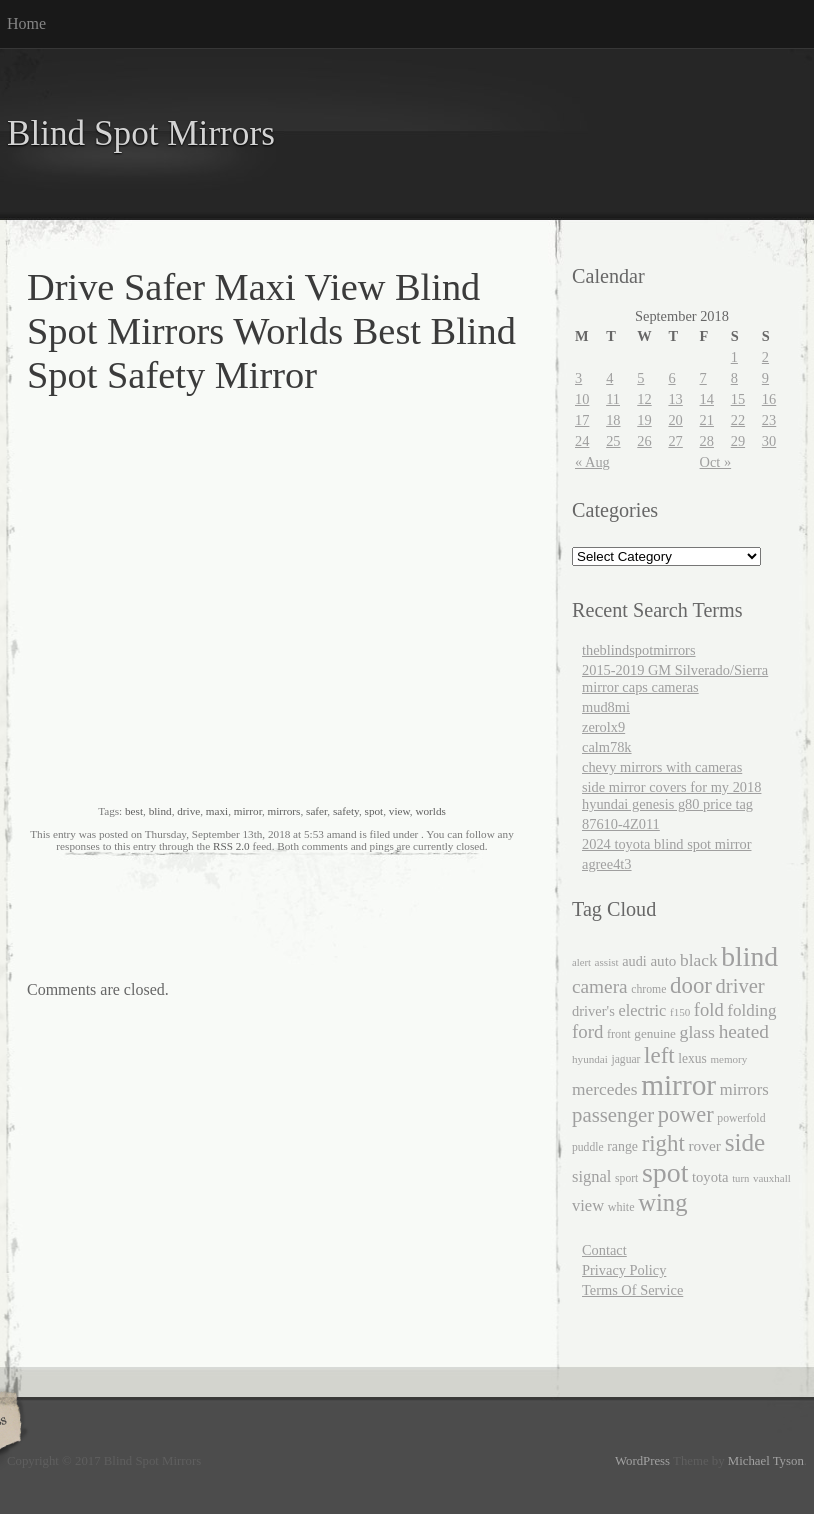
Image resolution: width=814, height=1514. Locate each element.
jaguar (625, 1059)
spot (374, 811)
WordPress (642, 1461)
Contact (604, 1250)
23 (769, 420)
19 (644, 420)
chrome (648, 989)
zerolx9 (603, 727)
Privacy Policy (624, 1270)
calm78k (607, 747)
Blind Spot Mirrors (141, 133)
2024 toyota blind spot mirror (666, 844)
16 (769, 399)
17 (582, 420)
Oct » (716, 462)
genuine (655, 1033)
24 (582, 441)
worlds (430, 811)
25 (613, 441)
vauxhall (772, 1178)
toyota (710, 1177)
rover (704, 1145)
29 (738, 441)
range (622, 1146)
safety (346, 811)
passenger (613, 1115)
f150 (680, 1012)
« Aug (592, 462)
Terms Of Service (632, 1290)
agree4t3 (607, 864)
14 (707, 399)
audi (634, 961)
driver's (593, 1011)
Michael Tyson (766, 1461)
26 (644, 441)
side (745, 1142)
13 (675, 399)
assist (607, 962)
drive (188, 811)
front (619, 1034)
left (659, 1055)
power (686, 1114)
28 (707, 441)
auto (663, 961)
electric (642, 1010)
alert (581, 962)
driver (740, 986)
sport (626, 1178)
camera (600, 986)
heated (744, 1031)
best (134, 811)
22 (738, 420)
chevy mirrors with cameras (662, 767)
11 (613, 399)
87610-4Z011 (621, 824)
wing (662, 1202)
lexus (692, 1058)
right (663, 1143)
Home (26, 23)
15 (738, 399)
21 (707, 420)
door (691, 985)
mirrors (284, 811)
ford (587, 1031)
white (621, 1207)
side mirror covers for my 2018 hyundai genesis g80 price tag (671, 795)
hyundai (590, 1059)
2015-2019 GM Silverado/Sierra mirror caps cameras (675, 678)
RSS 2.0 (231, 846)
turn (740, 1178)
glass (697, 1032)
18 (613, 420)
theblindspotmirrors (639, 650)
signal (591, 1176)
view (399, 811)
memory (728, 1059)
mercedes (605, 1089)
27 (675, 441)
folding (751, 1010)
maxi (217, 811)
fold (709, 1009)
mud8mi (606, 707)
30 (769, 441)
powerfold (741, 1118)
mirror (248, 811)
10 (582, 399)
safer (316, 811)
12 (644, 399)
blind (160, 811)
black (699, 960)
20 (675, 420)
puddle (588, 1147)
